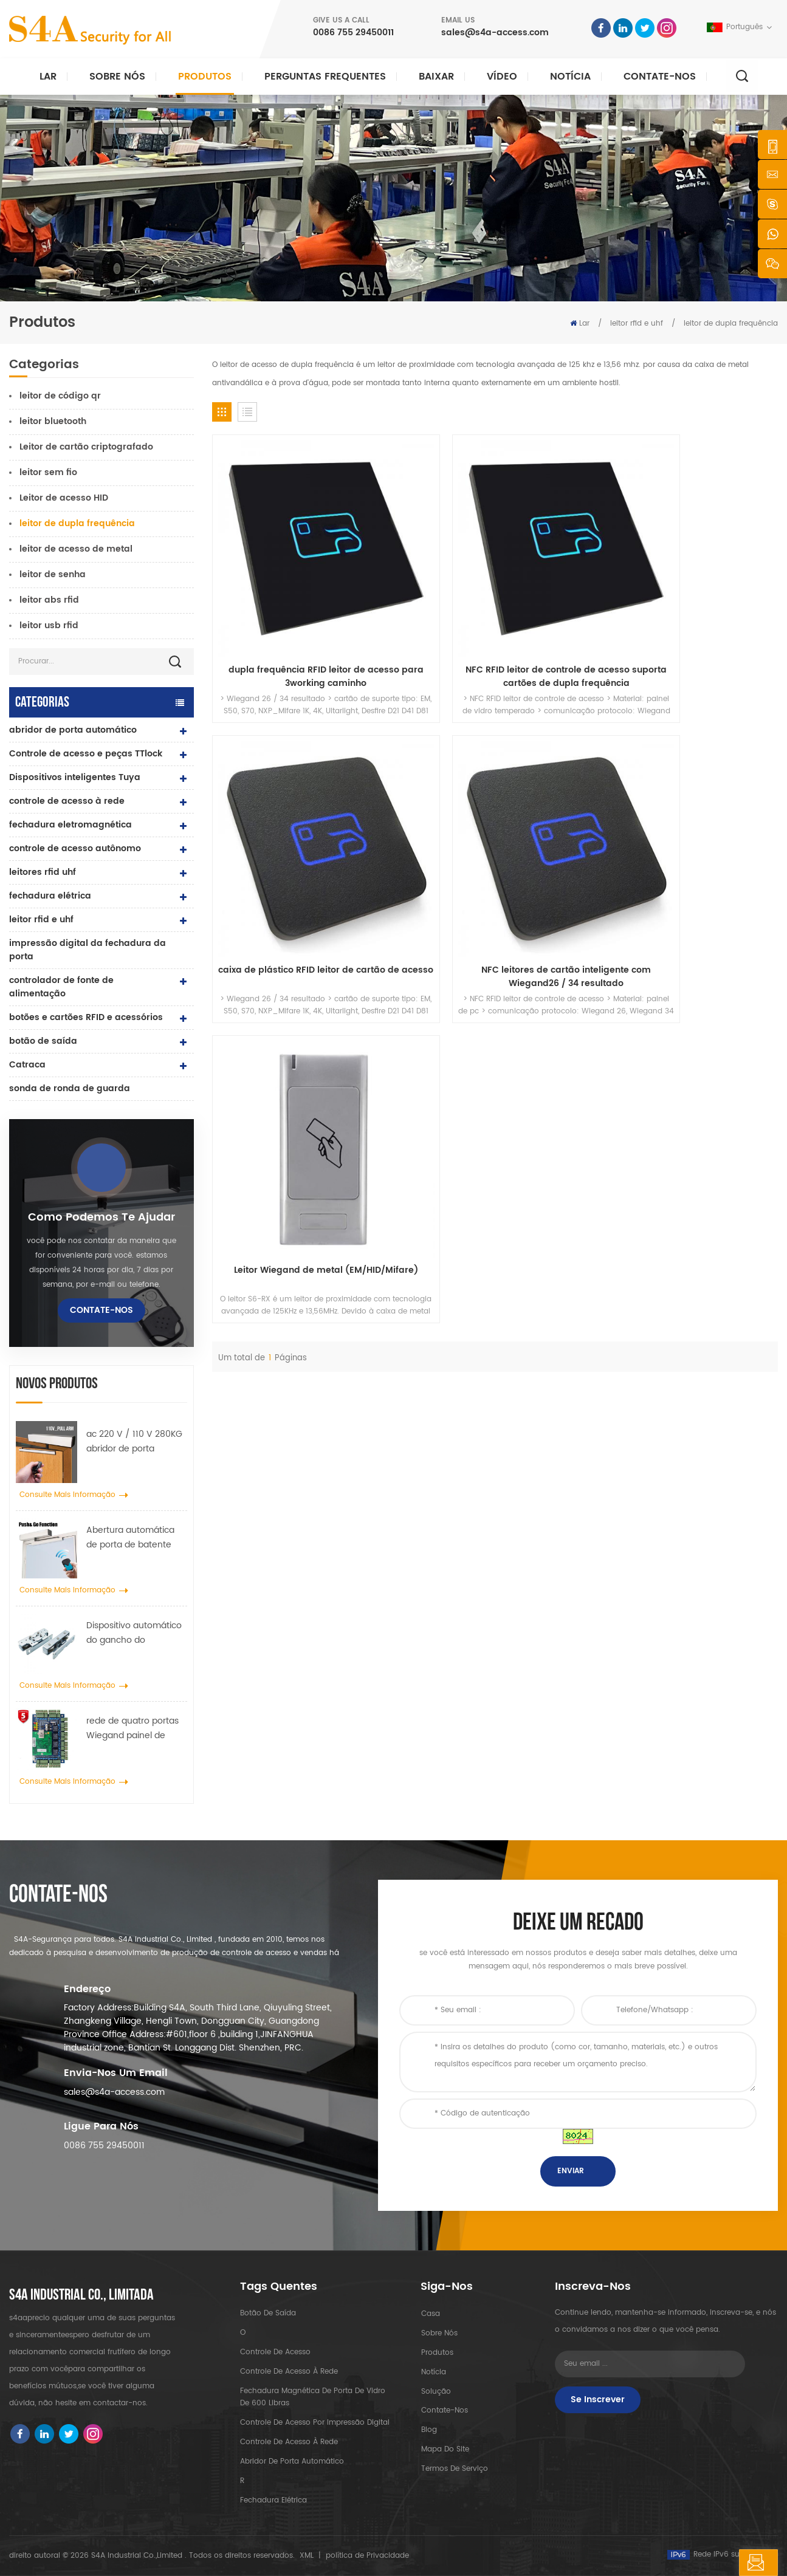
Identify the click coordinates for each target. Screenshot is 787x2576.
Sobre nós (117, 76)
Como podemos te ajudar (101, 1217)
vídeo (502, 76)
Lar (48, 76)
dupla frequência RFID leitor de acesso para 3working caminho (278, 580)
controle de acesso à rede (67, 801)
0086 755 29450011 (353, 32)
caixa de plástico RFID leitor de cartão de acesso (567, 580)
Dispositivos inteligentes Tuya (74, 777)
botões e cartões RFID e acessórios (86, 1017)
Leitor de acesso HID (63, 498)
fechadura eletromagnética (70, 825)
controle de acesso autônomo (75, 848)
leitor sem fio (48, 472)
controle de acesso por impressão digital (315, 2422)
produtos (437, 2352)
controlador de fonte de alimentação (61, 987)
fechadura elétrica (50, 896)
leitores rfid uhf (42, 872)
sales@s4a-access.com (495, 32)
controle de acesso (275, 2352)
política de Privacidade (367, 2555)
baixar (436, 76)
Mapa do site (445, 2449)
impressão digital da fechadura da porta (87, 950)
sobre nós (439, 2332)
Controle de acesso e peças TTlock (85, 754)
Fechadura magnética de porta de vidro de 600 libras (312, 2397)
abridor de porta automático (73, 730)
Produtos (205, 76)
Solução (435, 2391)
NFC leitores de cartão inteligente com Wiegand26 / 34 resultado (712, 580)
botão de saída (43, 1041)
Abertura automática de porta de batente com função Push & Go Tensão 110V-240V (134, 1537)
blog (428, 2430)
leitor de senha (52, 574)
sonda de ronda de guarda (69, 1088)
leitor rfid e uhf (636, 323)
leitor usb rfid (48, 625)
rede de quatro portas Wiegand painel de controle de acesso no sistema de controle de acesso (134, 1728)
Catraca (27, 1065)
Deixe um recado (717, 2562)
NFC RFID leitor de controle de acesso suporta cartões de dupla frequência (422, 580)
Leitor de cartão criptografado (86, 447)
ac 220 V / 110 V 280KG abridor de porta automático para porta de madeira (134, 1441)
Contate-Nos (660, 76)
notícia (570, 76)
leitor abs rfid (49, 600)
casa (430, 2313)
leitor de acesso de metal (75, 549)
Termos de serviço (454, 2469)
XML (307, 2555)
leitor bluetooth (52, 421)
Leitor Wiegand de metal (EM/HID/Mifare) (278, 785)
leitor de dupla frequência (731, 323)
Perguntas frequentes (325, 76)
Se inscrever (598, 2399)
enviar (570, 2171)
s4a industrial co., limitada (81, 2295)
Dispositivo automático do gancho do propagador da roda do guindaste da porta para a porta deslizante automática (135, 1633)
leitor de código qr (60, 396)
